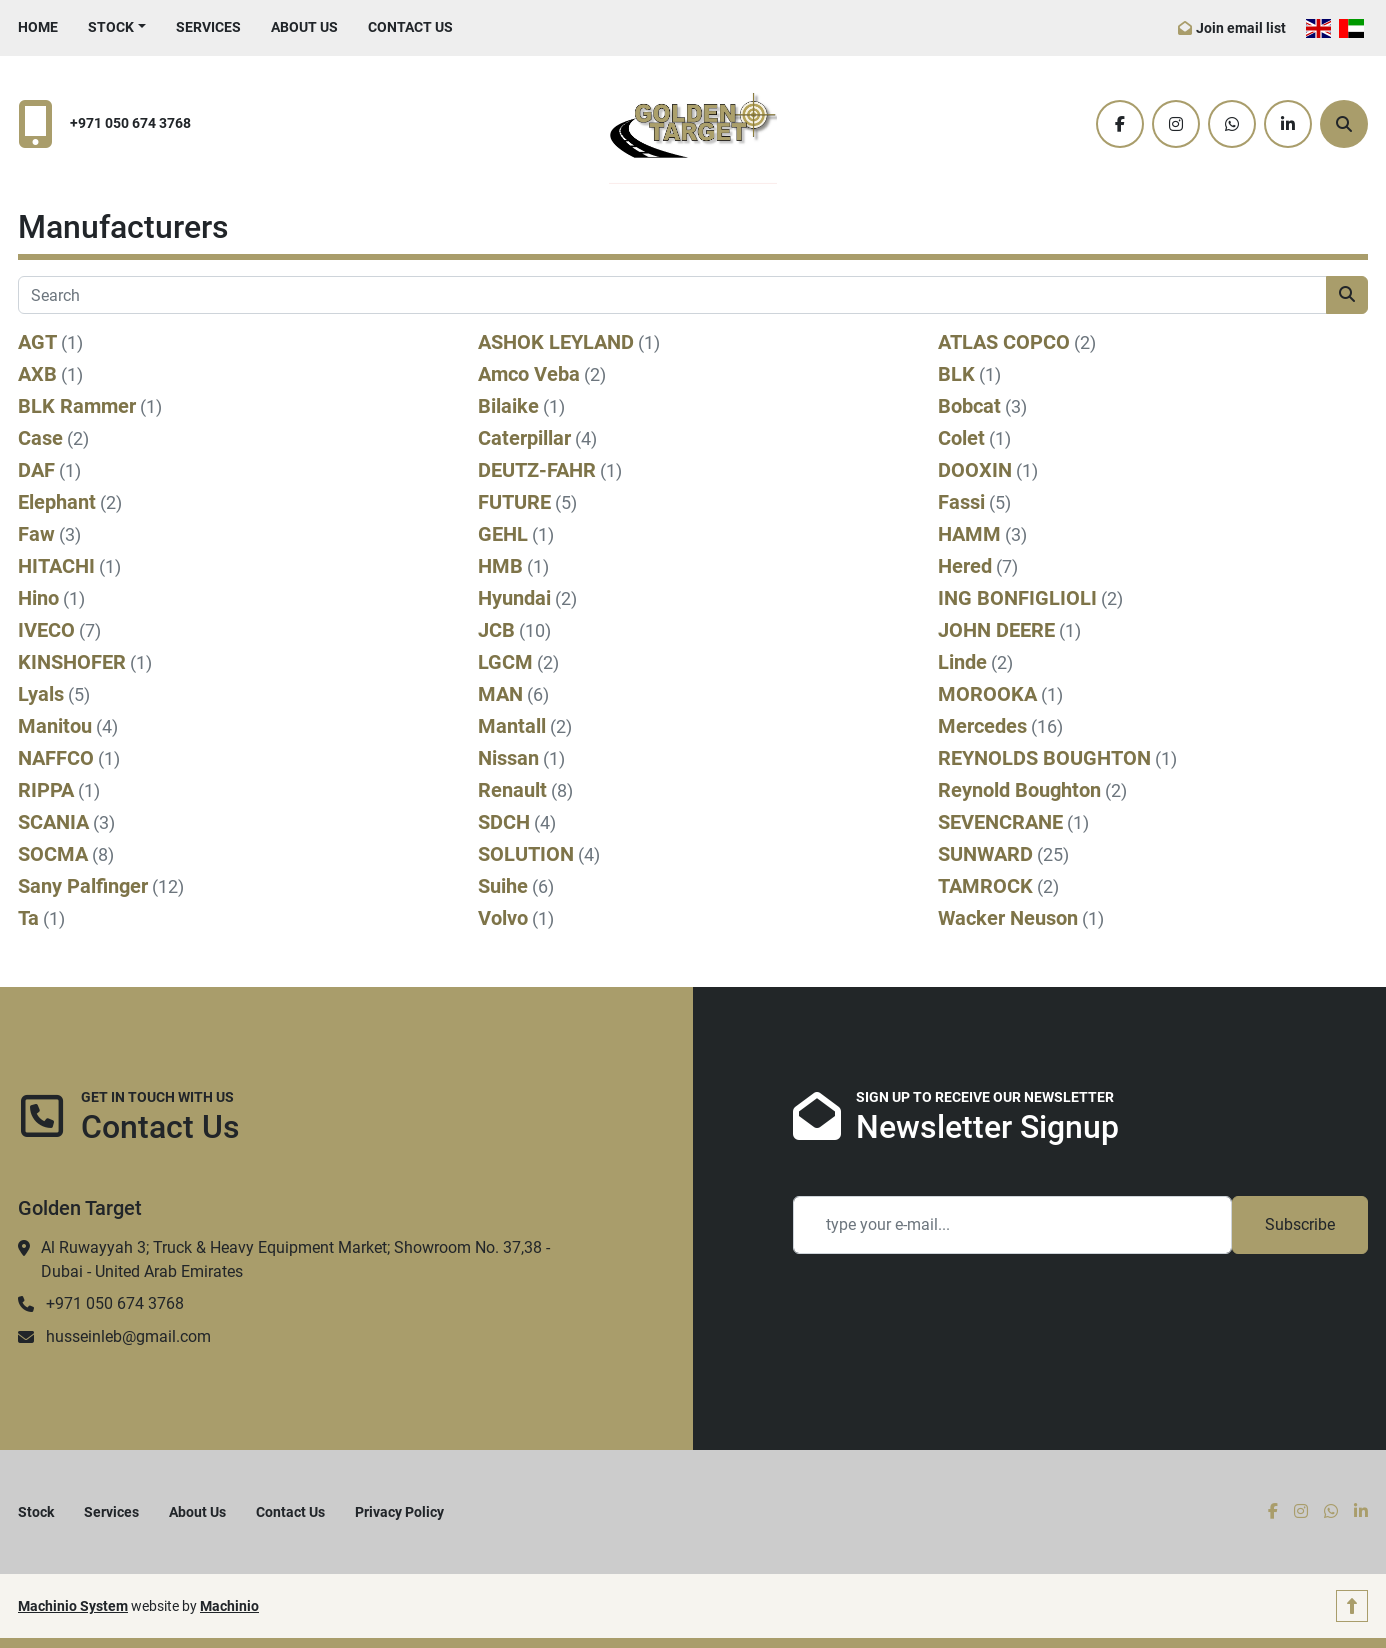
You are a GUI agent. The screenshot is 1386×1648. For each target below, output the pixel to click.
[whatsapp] (1232, 124)
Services (208, 27)
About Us (304, 27)
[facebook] (1120, 124)
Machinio (229, 1606)
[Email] (1012, 1225)
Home (38, 27)
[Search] (1344, 124)
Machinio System (73, 1606)
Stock (111, 27)
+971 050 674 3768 (130, 123)
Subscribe (1300, 1224)
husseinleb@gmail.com (128, 1336)
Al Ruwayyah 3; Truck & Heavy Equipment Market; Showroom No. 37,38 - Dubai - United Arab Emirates (295, 1259)
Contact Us (410, 27)
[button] (117, 27)
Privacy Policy (399, 1512)
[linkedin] (1288, 124)
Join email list (1241, 28)
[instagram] (1176, 124)
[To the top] (1352, 1606)
